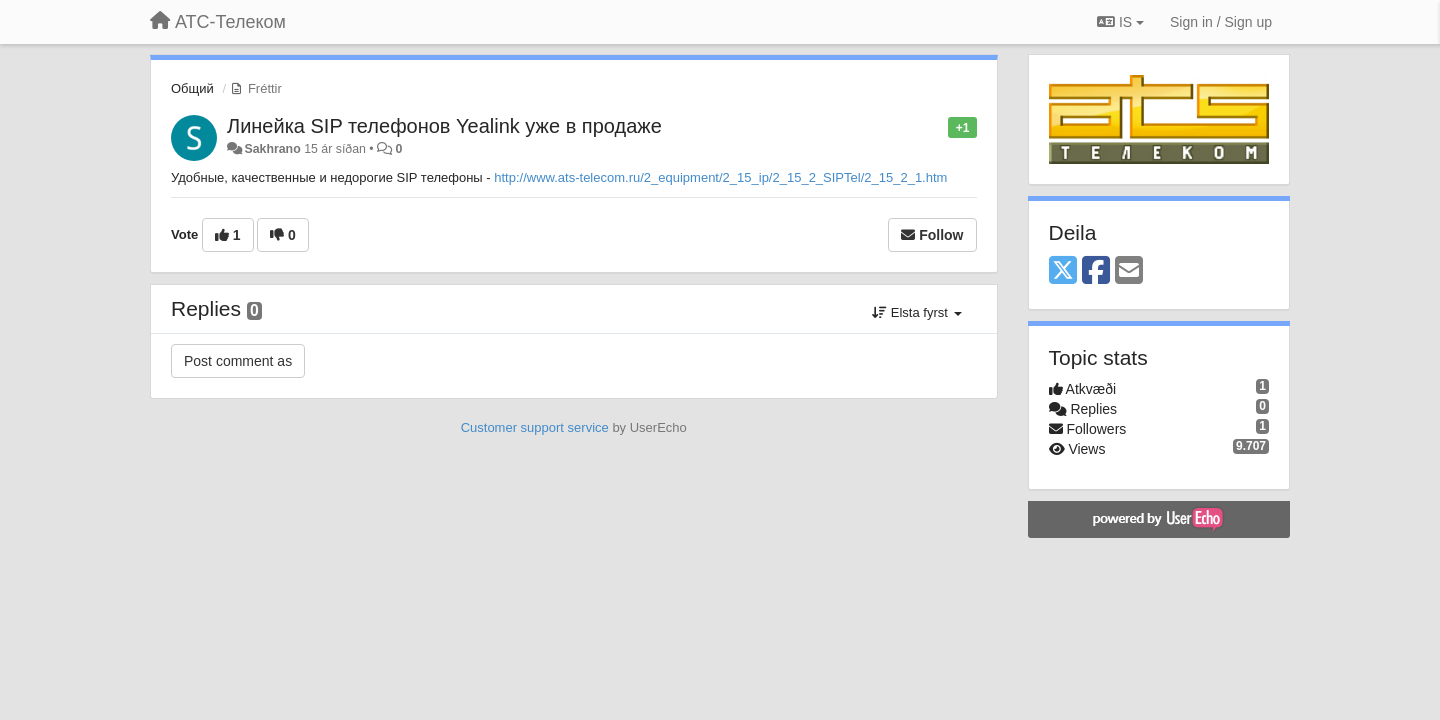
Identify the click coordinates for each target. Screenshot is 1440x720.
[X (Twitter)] (1063, 271)
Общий (192, 88)
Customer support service (535, 427)
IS (1120, 22)
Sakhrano (272, 149)
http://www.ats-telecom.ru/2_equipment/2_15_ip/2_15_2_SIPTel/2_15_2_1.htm (720, 177)
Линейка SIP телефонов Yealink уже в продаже (444, 126)
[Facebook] (1096, 271)
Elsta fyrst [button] (916, 312)
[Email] (1129, 271)
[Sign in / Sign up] (1221, 22)
